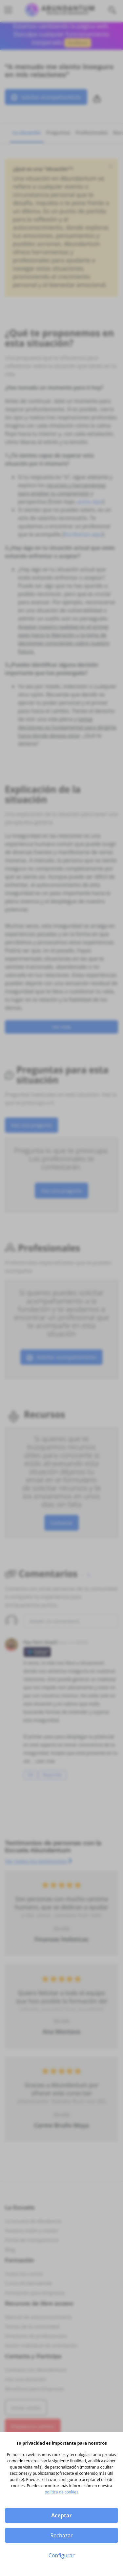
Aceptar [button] (61, 2515)
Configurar (61, 2555)
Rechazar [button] (61, 2535)
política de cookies (61, 2492)
